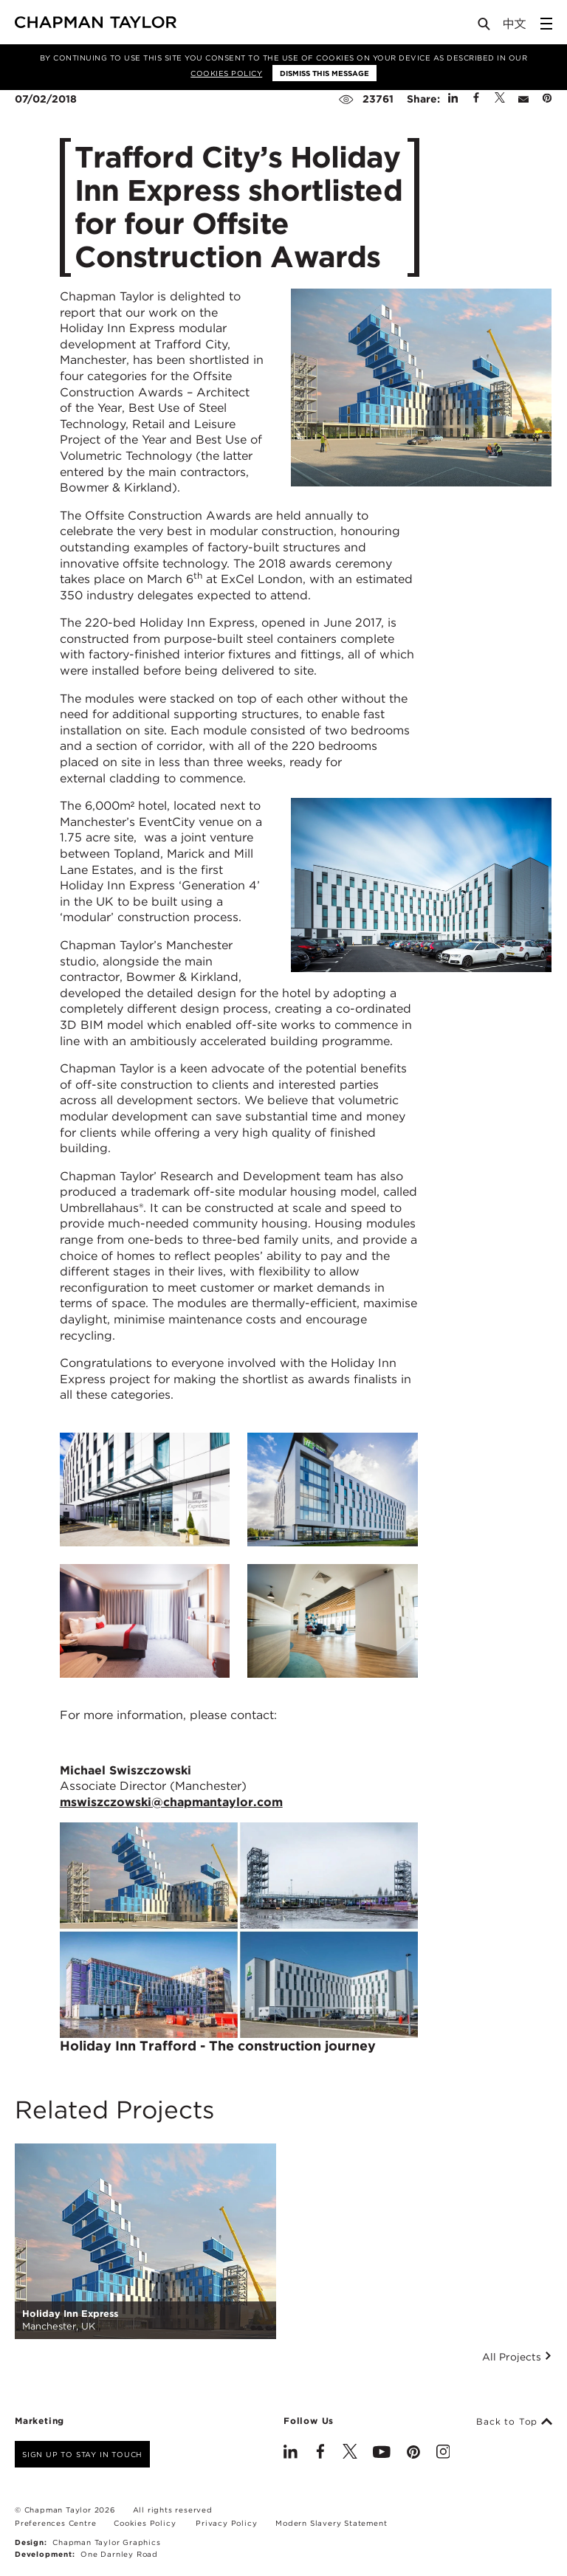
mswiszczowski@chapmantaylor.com (171, 1802)
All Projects (517, 2356)
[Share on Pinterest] (547, 99)
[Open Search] (485, 27)
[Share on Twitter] (500, 99)
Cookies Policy (226, 73)
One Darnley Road (119, 2553)
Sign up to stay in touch (82, 2454)
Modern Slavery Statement (331, 2522)
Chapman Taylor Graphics (106, 2542)
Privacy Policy (226, 2522)
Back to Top (514, 2422)
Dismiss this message (324, 73)
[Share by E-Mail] (523, 99)
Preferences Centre (55, 2522)
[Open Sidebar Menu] (546, 24)
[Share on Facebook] (476, 99)
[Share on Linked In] (453, 99)
